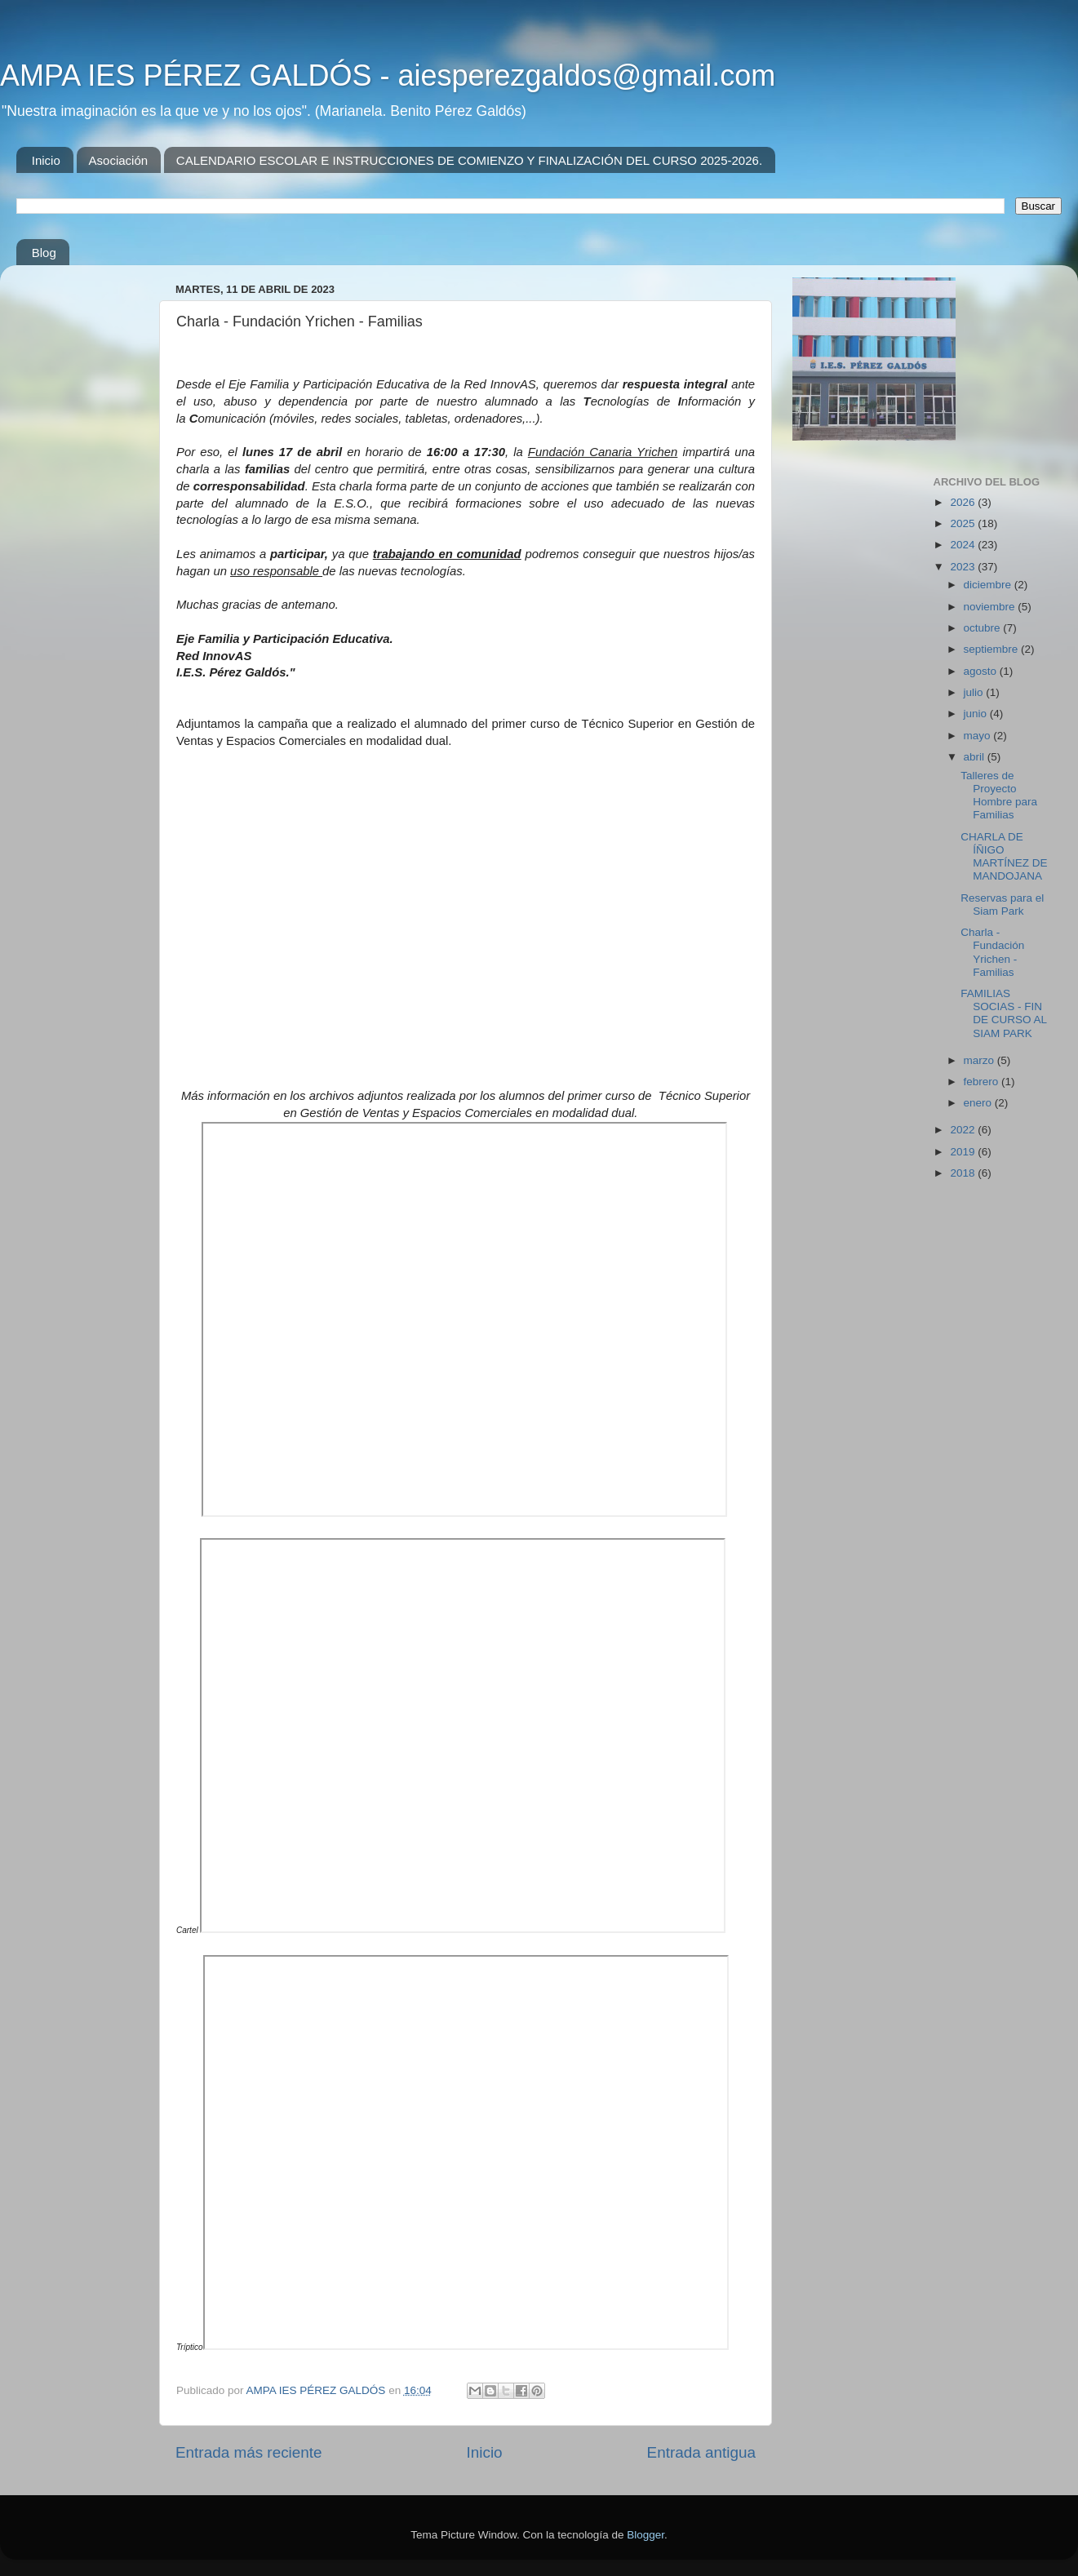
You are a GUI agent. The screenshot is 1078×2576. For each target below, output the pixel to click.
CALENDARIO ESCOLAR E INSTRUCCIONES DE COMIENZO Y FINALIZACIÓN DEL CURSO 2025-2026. (469, 160)
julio (975, 692)
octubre (984, 628)
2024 (964, 545)
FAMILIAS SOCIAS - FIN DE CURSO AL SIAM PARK (1003, 1013)
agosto (982, 671)
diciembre (989, 585)
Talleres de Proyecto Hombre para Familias (998, 795)
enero (979, 1103)
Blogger (645, 2535)
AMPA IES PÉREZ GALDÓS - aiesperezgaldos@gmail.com (387, 75)
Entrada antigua (701, 2452)
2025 (964, 523)
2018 (964, 1173)
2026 (964, 502)
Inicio (46, 160)
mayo (979, 735)
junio (977, 713)
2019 (964, 1152)
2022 (964, 1130)
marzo (980, 1060)
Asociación (119, 160)
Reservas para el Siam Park (1002, 904)
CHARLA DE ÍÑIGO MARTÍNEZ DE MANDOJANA (1003, 857)
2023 (964, 567)
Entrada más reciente (248, 2452)
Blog (44, 252)
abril (975, 757)
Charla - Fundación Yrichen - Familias (992, 952)
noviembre (991, 607)
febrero (983, 1081)
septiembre (993, 649)
